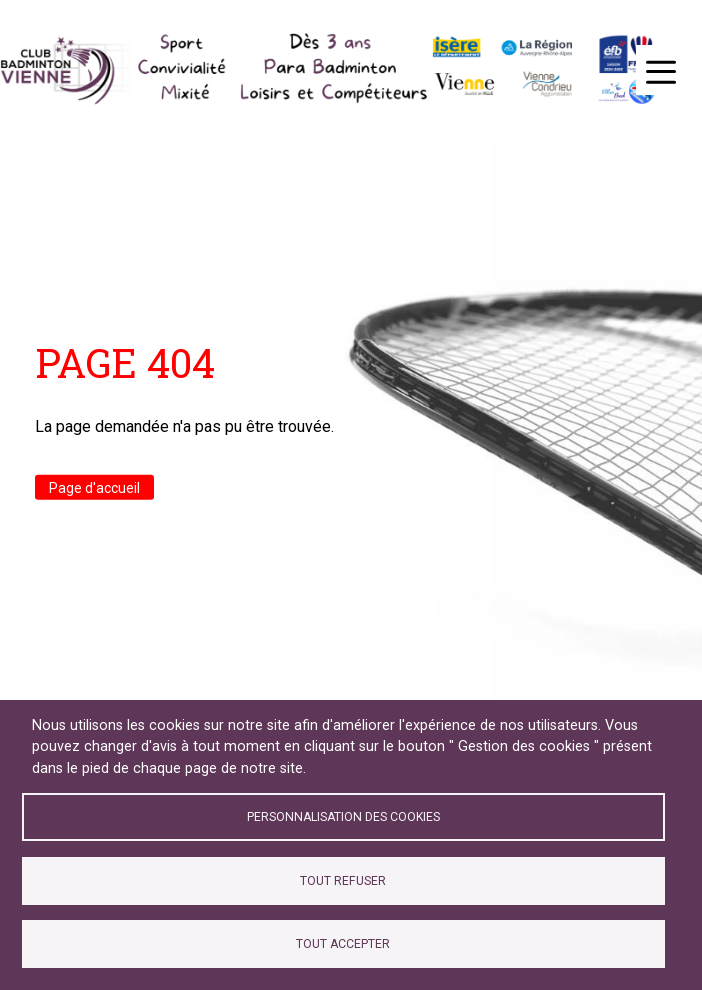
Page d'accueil (94, 487)
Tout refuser (343, 881)
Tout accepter (343, 944)
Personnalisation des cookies (343, 817)
